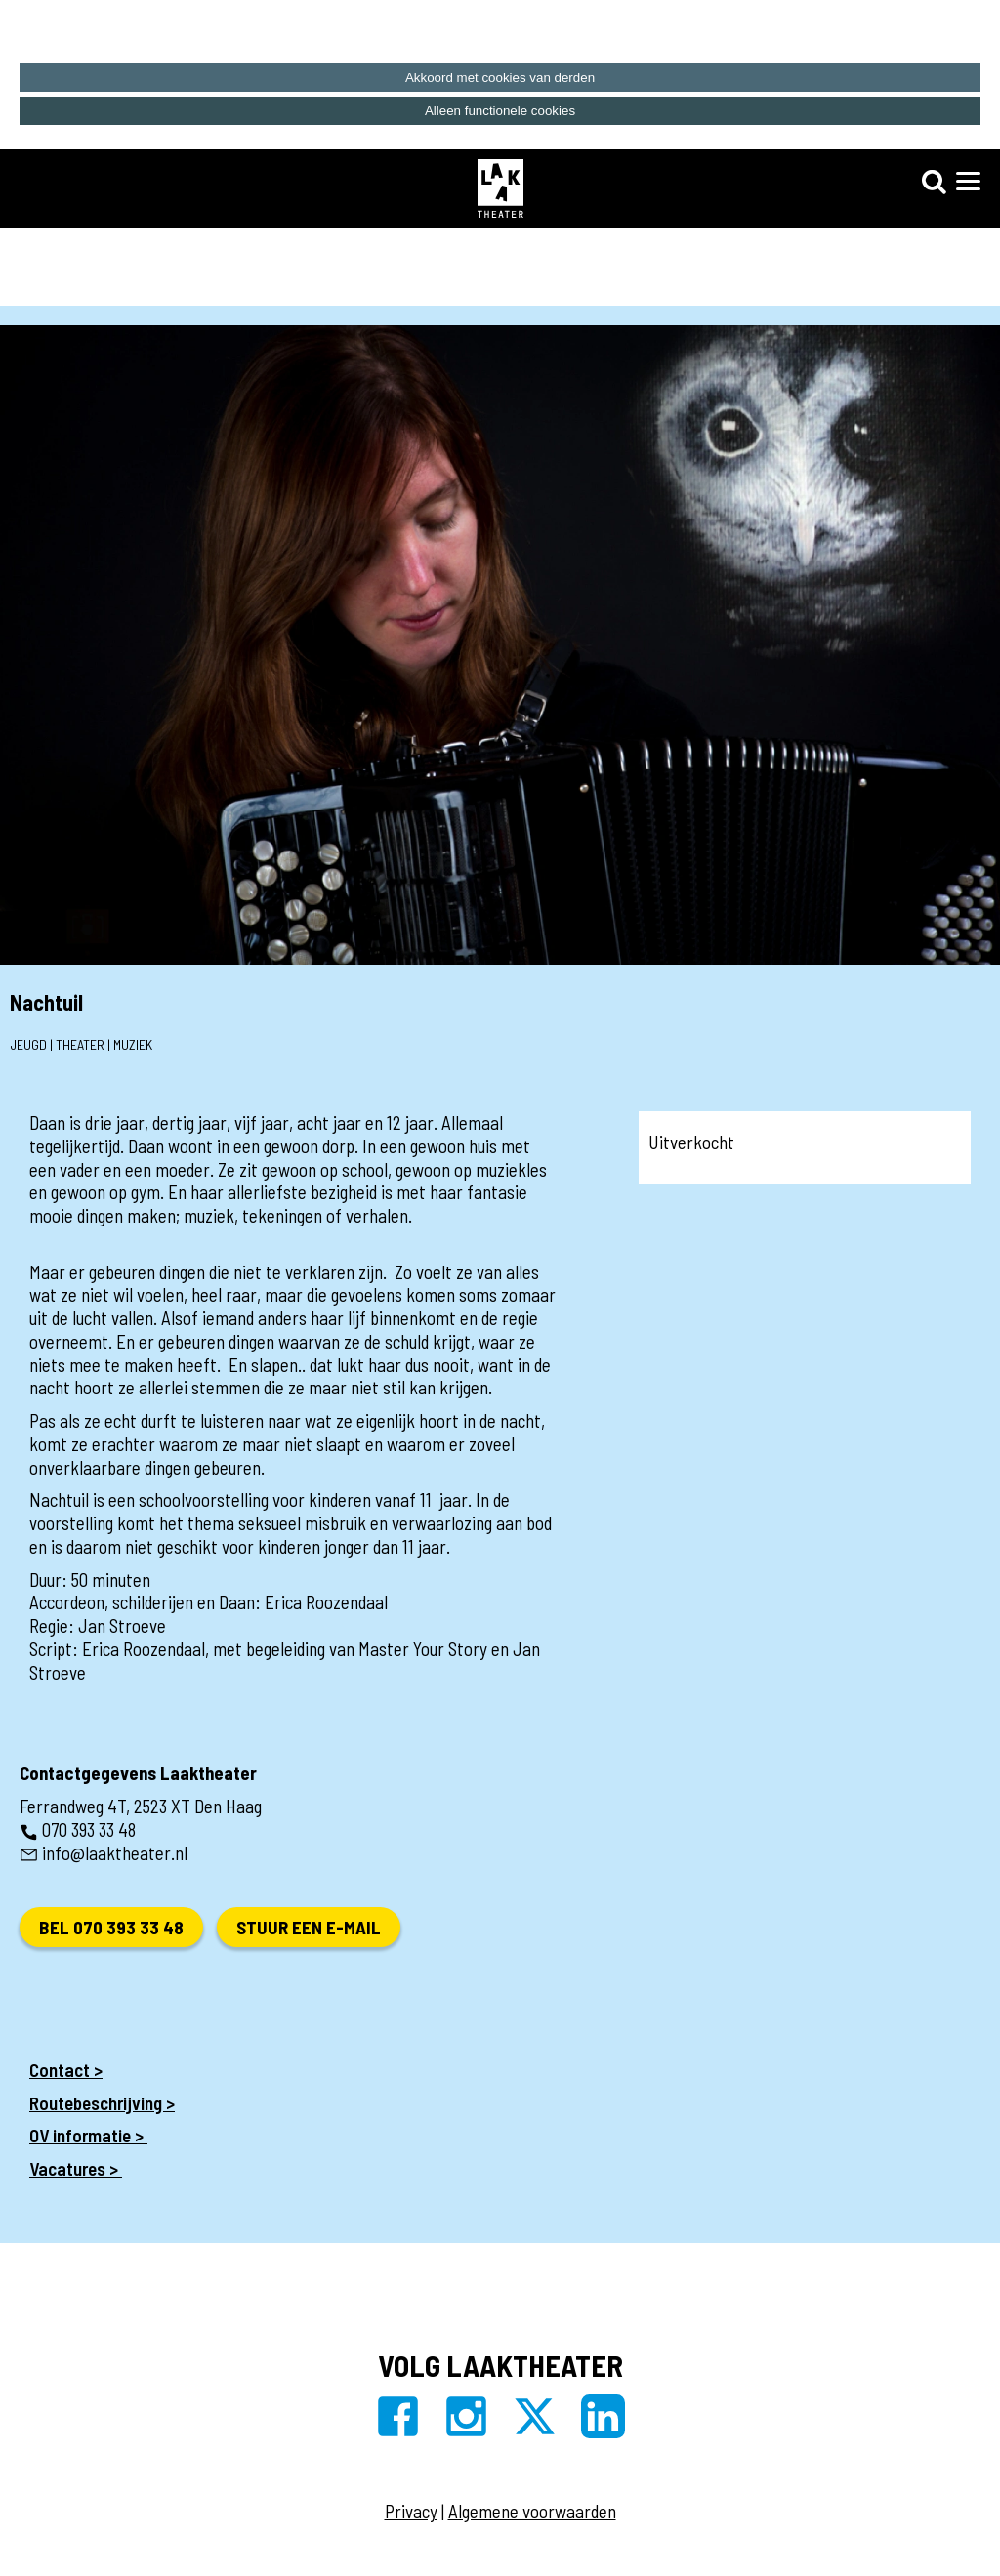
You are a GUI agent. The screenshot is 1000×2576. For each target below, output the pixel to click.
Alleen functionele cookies (500, 111)
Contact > (66, 2069)
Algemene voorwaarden (532, 2511)
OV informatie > (88, 2135)
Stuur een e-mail (308, 1927)
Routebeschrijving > (102, 2103)
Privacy (411, 2511)
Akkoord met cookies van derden (500, 77)
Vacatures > (75, 2168)
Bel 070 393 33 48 (111, 1927)
